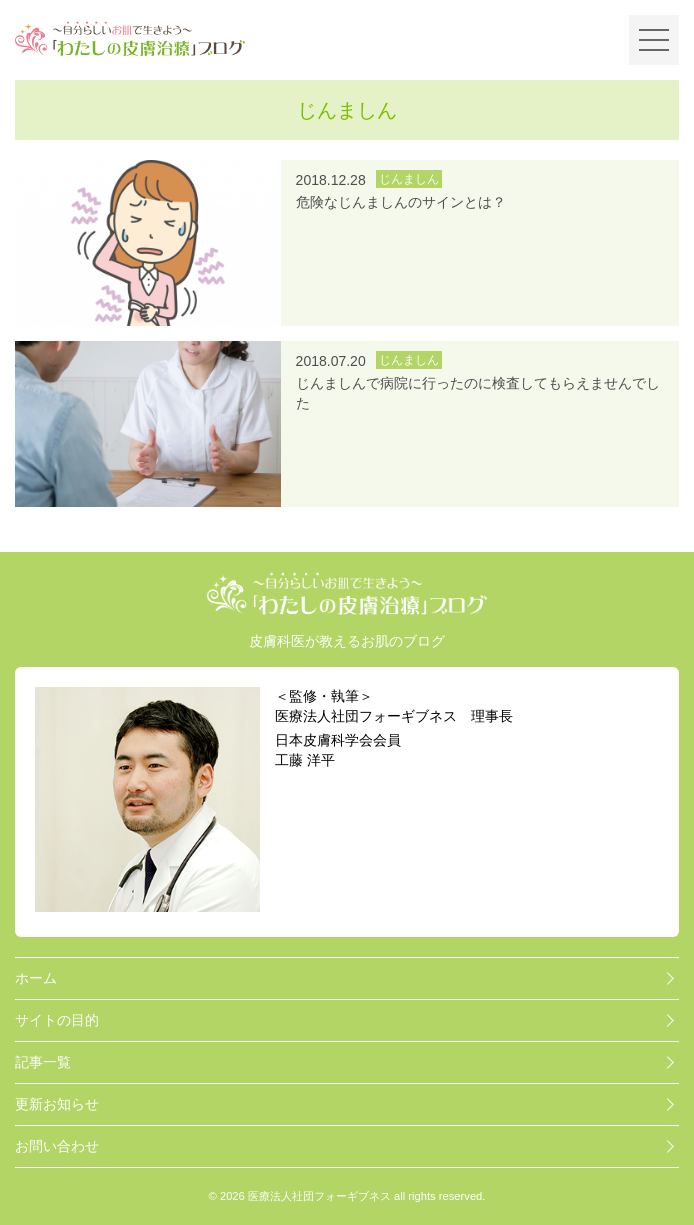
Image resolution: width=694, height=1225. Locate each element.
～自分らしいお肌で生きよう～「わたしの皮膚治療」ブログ (130, 39)
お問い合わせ (57, 1146)
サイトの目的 (57, 1020)
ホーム (36, 978)
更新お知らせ (57, 1104)
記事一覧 (43, 1062)
